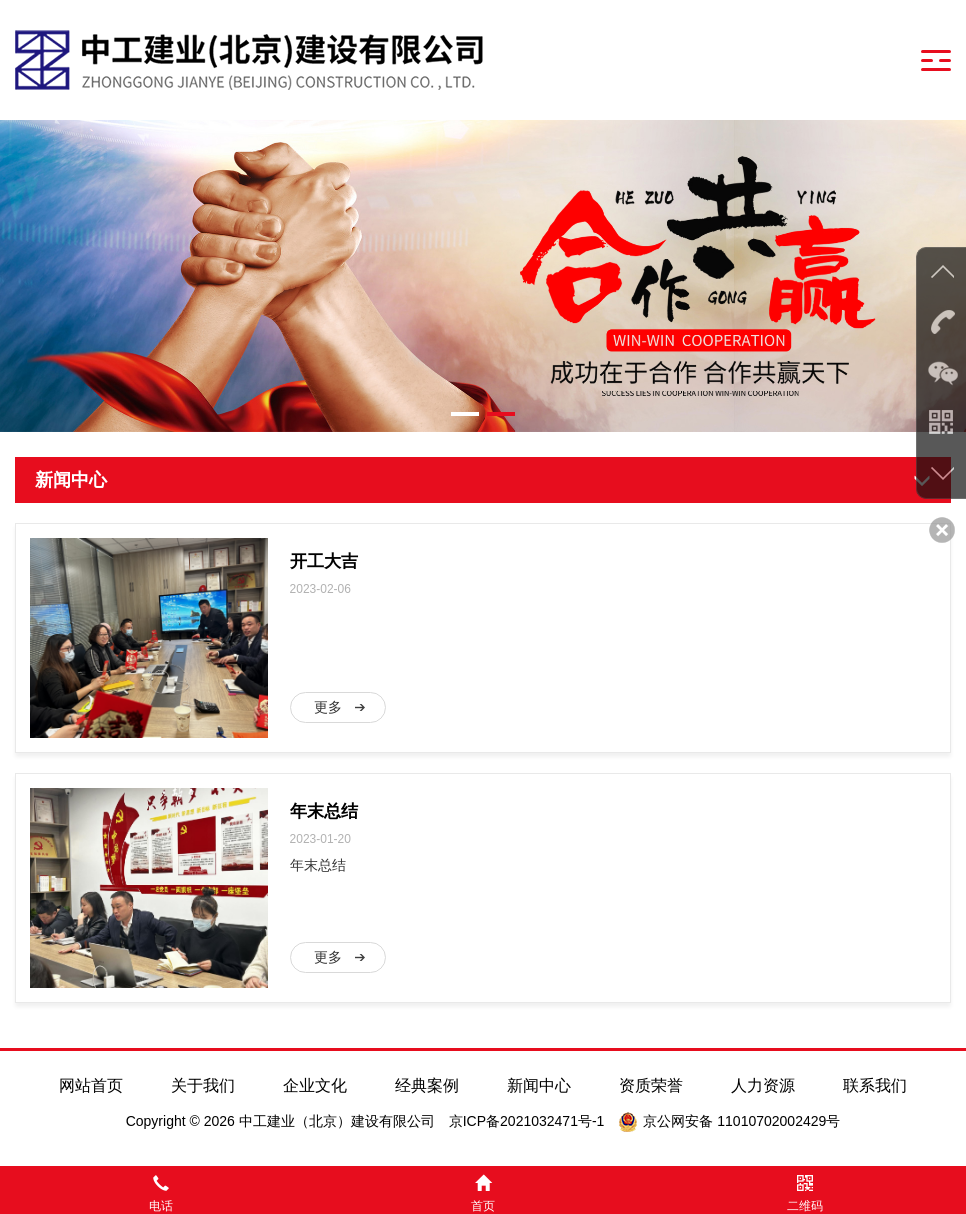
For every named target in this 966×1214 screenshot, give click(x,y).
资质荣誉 (651, 1085)
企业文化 (315, 1085)
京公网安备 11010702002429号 (741, 1121)
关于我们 (203, 1085)
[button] (465, 414)
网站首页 (91, 1085)
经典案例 (427, 1085)
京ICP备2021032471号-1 (527, 1121)
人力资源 (763, 1085)
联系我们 (875, 1085)
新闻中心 (539, 1085)
